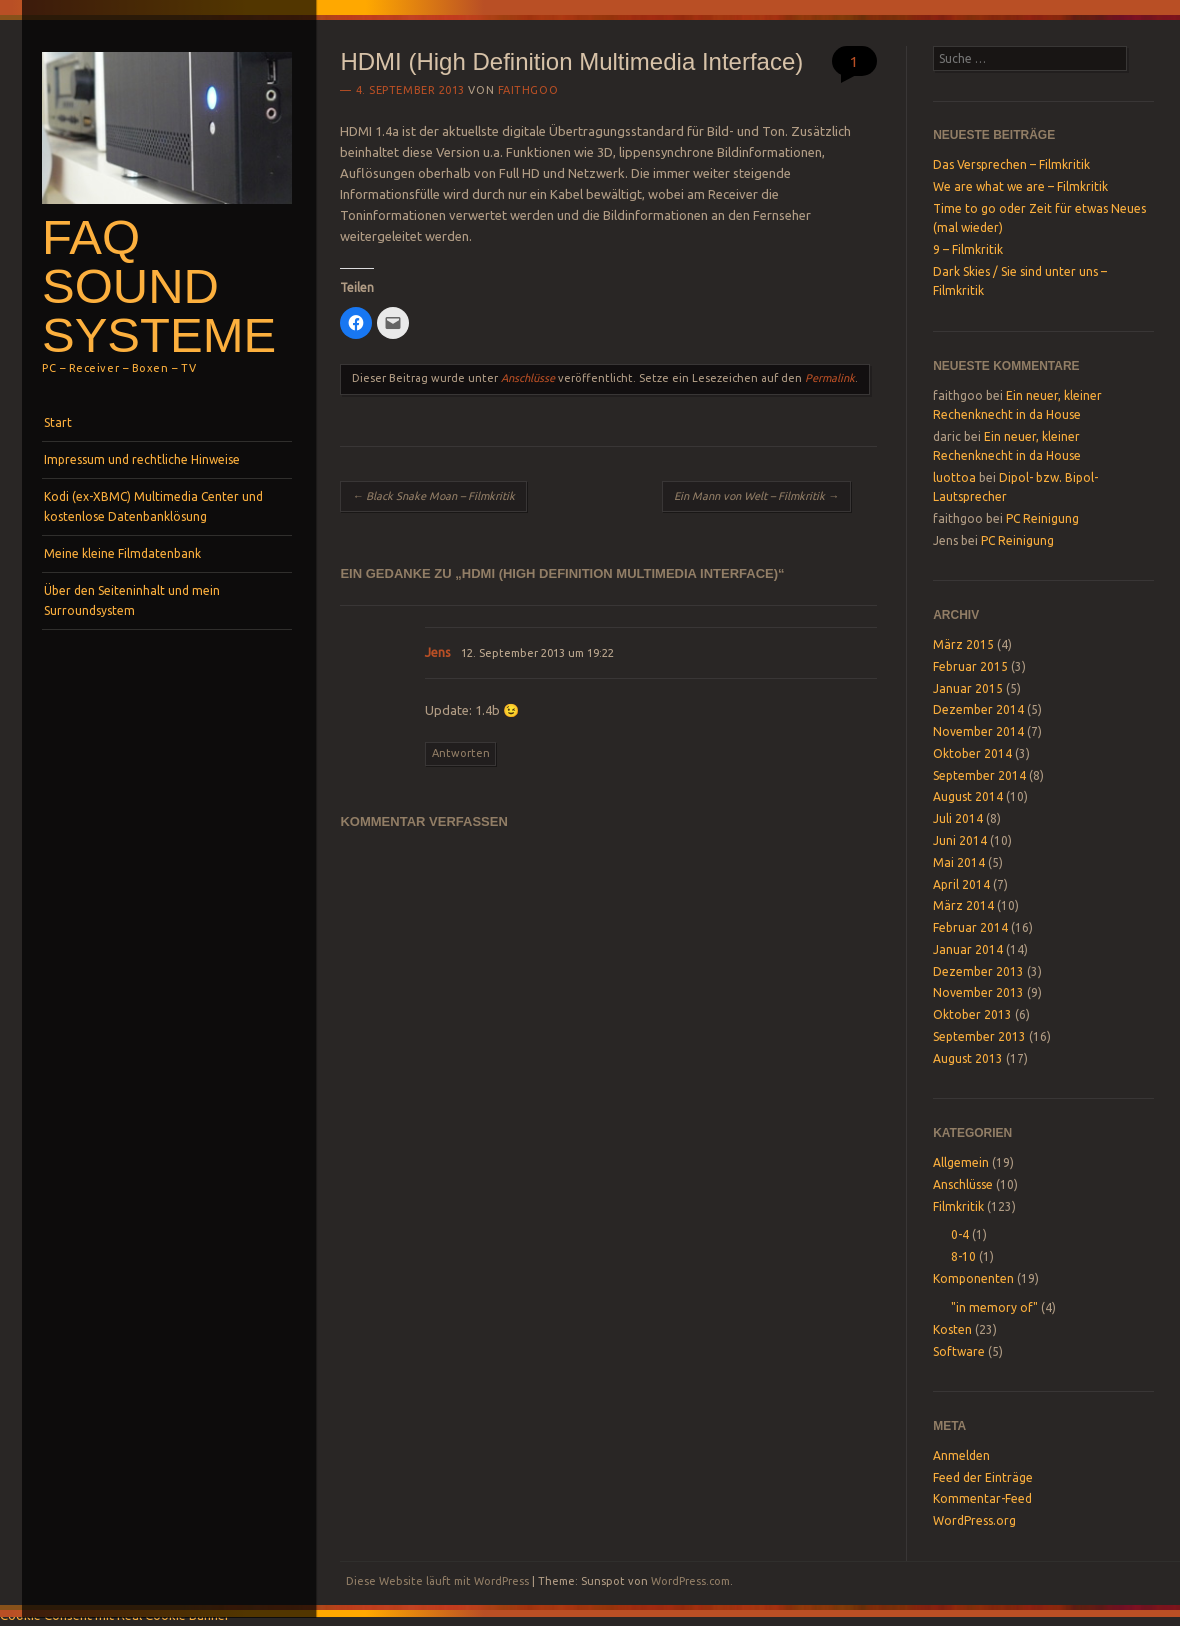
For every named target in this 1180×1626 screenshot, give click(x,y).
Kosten (952, 1329)
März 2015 (963, 644)
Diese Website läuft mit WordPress (437, 1581)
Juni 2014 (960, 840)
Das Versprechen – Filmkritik (1011, 164)
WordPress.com (690, 1581)
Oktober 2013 (972, 1014)
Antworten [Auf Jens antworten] (461, 753)
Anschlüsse (528, 378)
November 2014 (978, 731)
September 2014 (979, 775)
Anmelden (961, 1455)
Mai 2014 (959, 862)
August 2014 (968, 796)
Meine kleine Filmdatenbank (122, 553)
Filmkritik (958, 1206)
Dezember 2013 (978, 971)
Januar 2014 (968, 949)
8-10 (963, 1256)
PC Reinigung (1042, 518)
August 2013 (968, 1058)
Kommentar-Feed (982, 1498)
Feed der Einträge (983, 1477)
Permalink (830, 378)
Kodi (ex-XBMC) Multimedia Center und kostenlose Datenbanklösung (153, 506)
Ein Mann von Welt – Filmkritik (756, 496)
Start (58, 422)
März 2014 (963, 905)
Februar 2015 (970, 666)
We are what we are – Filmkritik (1020, 186)
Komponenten (973, 1278)
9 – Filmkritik (968, 249)
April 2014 (961, 884)
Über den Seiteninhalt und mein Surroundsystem (132, 600)
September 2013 (979, 1036)
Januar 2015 (968, 688)
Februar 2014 (970, 927)
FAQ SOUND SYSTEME (159, 286)
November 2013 (978, 992)
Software (959, 1351)
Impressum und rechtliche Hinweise (142, 459)
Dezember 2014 (978, 709)
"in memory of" (994, 1307)
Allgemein (961, 1162)
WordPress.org (974, 1520)
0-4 (960, 1234)
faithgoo (528, 90)
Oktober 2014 (972, 753)
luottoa (954, 477)
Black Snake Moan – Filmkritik (433, 496)
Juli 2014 (958, 818)
